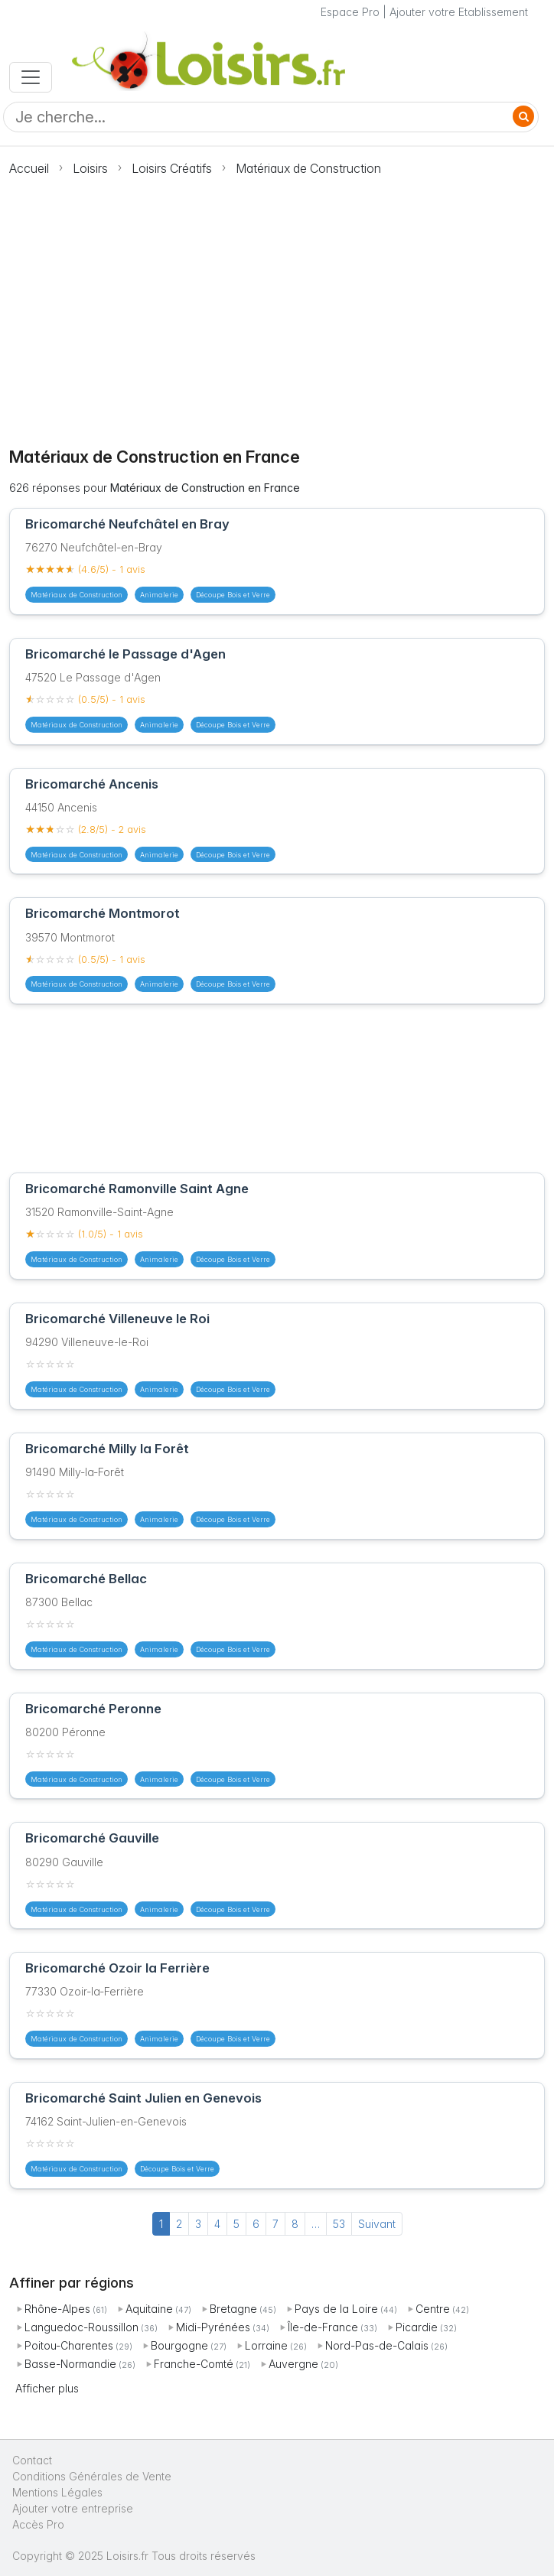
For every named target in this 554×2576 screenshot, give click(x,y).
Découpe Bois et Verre (233, 594)
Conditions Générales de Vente (91, 2476)
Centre (433, 2308)
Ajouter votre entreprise (74, 2508)
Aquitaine (149, 2308)
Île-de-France (323, 2327)
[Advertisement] (277, 303)
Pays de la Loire (336, 2308)
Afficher (47, 2388)
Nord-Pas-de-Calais (377, 2345)
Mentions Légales (57, 2492)
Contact (32, 2460)
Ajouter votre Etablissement (458, 11)
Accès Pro (38, 2524)
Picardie (417, 2327)
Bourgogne (179, 2345)
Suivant (377, 2223)
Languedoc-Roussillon (81, 2327)
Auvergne (293, 2363)
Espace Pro (350, 11)
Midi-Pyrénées (213, 2327)
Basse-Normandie (70, 2363)
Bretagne (233, 2308)
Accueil (29, 168)
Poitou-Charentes (68, 2345)
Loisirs (90, 168)
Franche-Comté (193, 2363)
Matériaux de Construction (308, 168)
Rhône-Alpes (57, 2308)
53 (339, 2223)
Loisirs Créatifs (172, 168)
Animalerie (159, 594)
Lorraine (266, 2345)
